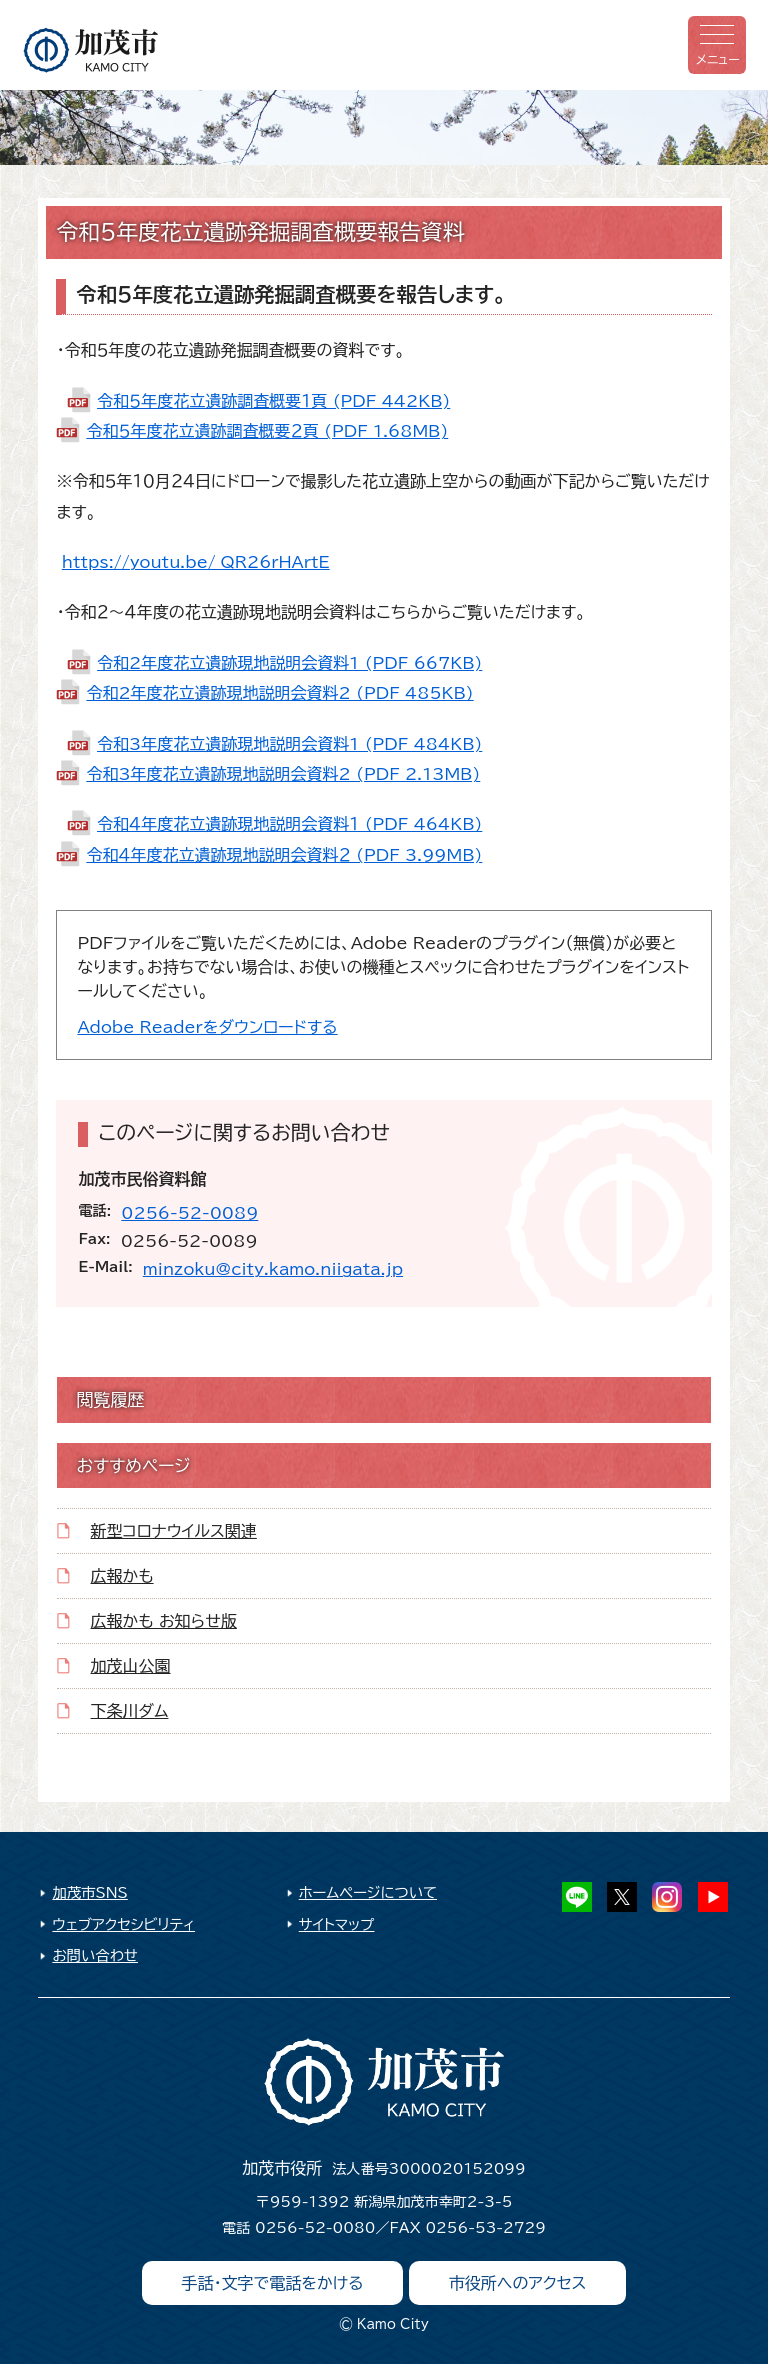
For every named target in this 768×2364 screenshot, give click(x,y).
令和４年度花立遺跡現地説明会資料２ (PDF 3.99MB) (284, 855)
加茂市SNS (89, 1892)
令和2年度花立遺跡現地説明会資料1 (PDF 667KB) (289, 663)
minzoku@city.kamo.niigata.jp (273, 1269)
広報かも (122, 1576)
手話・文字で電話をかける (273, 2283)
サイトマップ (337, 1924)
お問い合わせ (95, 1955)
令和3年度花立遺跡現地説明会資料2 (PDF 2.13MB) (283, 774)
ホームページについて (368, 1892)
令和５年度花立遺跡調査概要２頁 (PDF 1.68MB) (267, 431)
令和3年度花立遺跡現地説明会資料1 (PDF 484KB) (289, 744)
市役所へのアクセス (518, 2283)
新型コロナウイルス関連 (174, 1531)
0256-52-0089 (189, 1213)
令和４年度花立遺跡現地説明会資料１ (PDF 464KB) (289, 824)
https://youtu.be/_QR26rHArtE (196, 562)
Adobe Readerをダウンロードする (207, 1027)
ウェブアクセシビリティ (123, 1924)
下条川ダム (130, 1711)
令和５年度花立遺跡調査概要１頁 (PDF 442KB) (273, 401)
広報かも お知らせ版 (164, 1621)
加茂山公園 (131, 1666)
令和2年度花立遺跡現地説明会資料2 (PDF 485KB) (279, 693)
